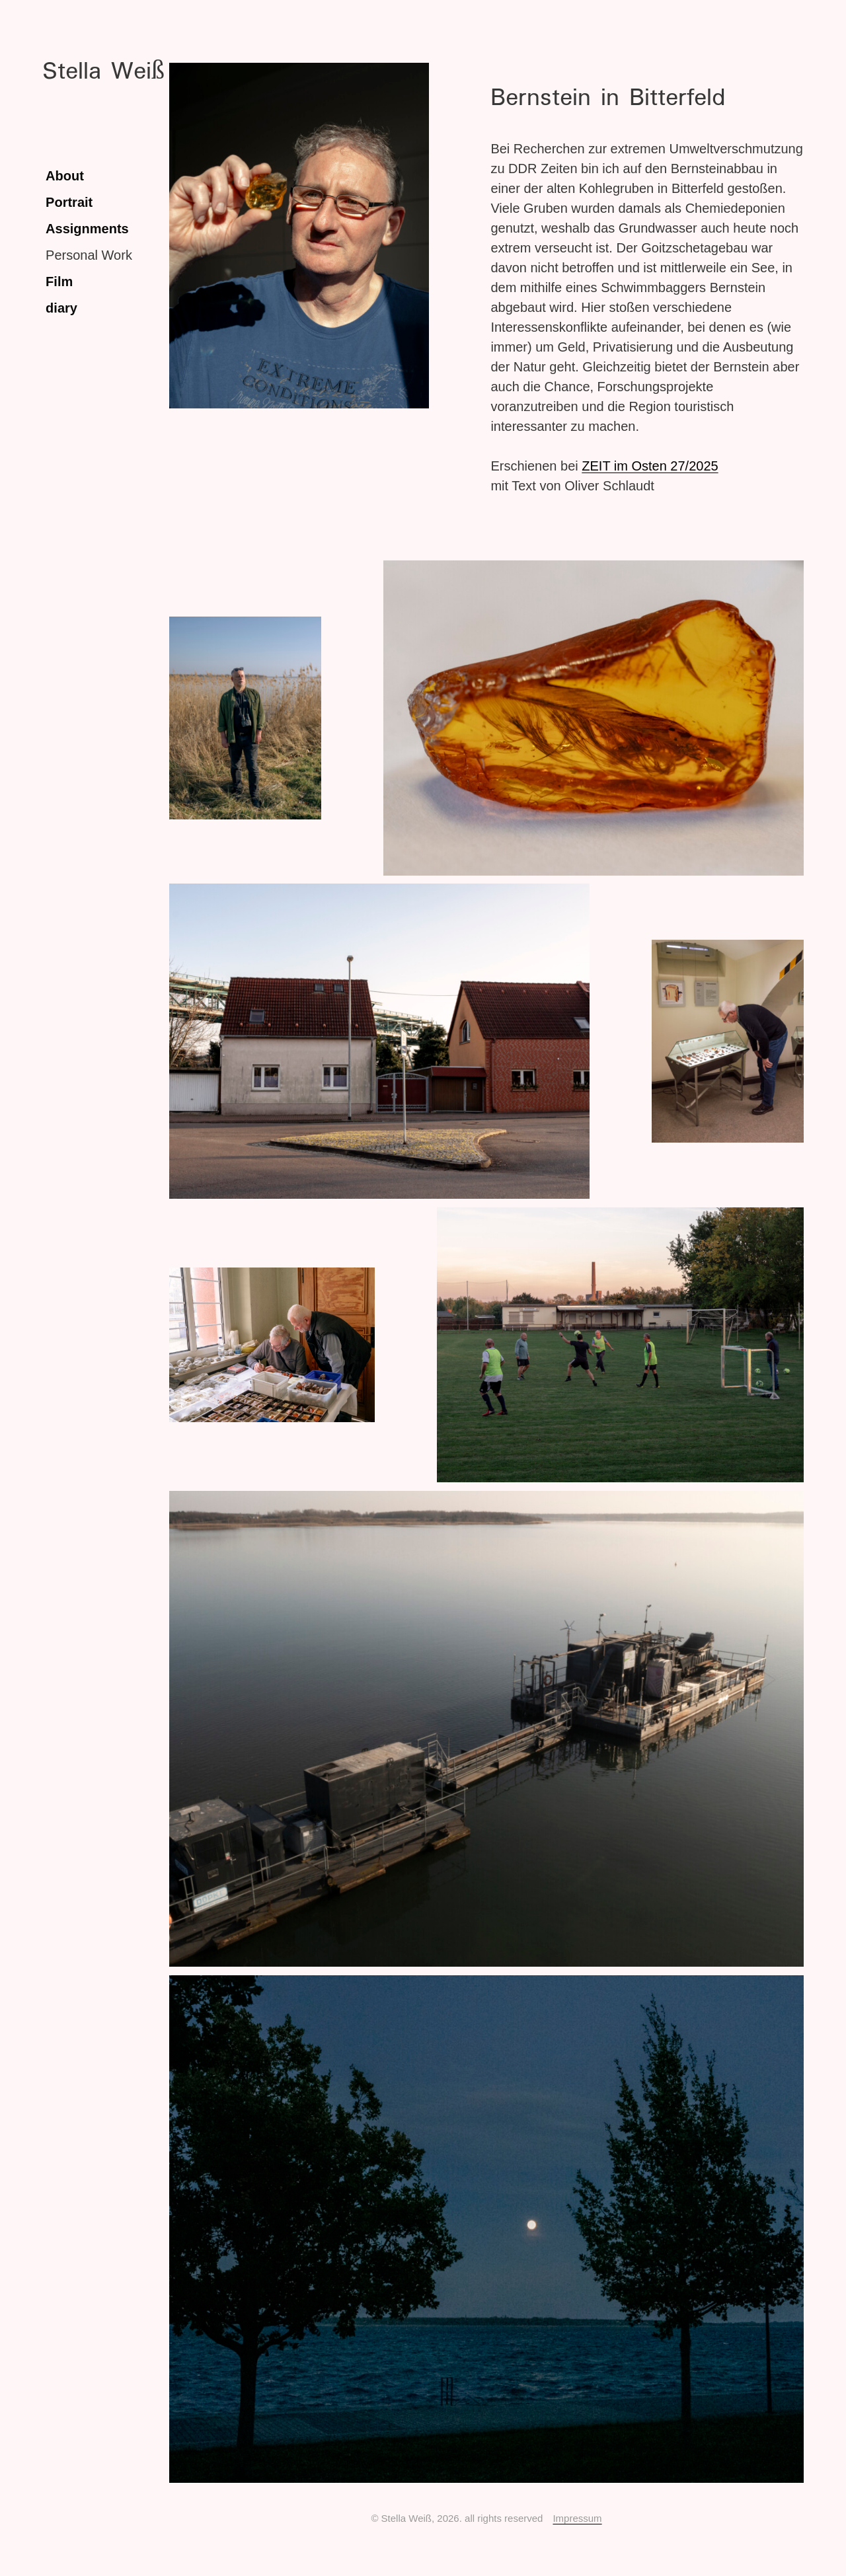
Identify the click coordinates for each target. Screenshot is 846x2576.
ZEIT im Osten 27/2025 (650, 466)
